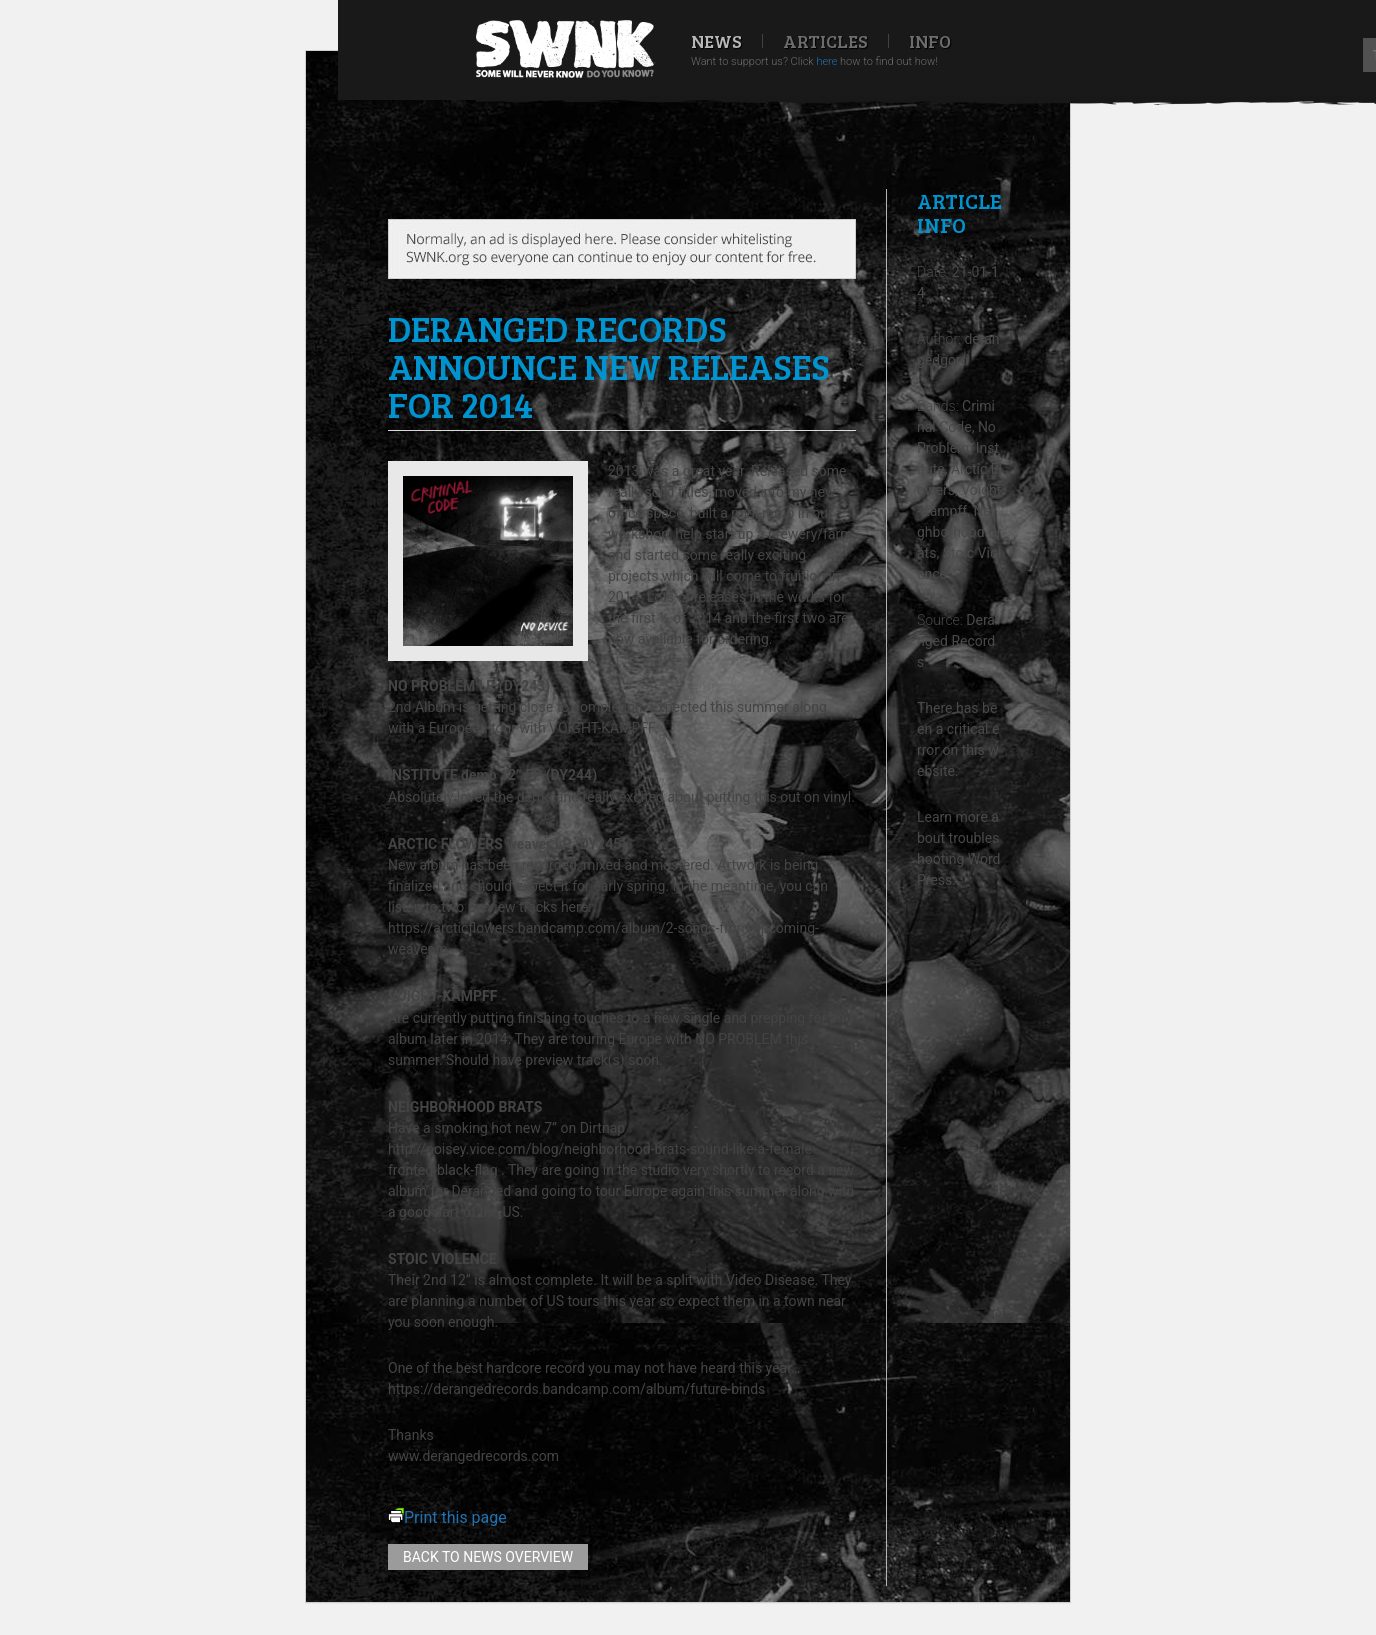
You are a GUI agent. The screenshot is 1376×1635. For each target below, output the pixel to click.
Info (930, 41)
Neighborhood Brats (959, 532)
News (716, 41)
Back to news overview (488, 1557)
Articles (825, 41)
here (826, 61)
